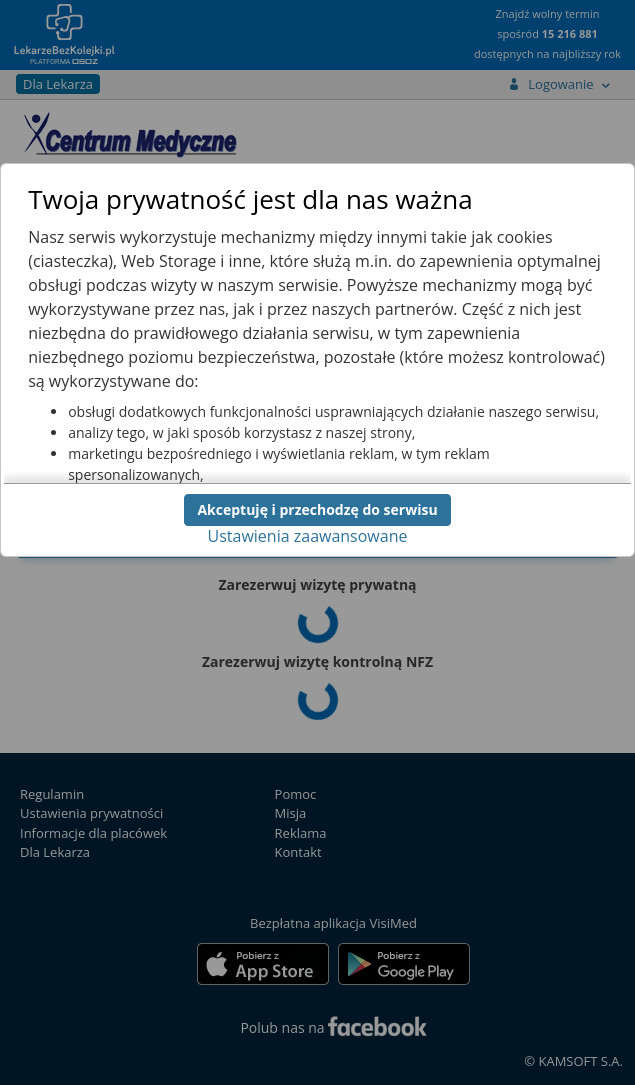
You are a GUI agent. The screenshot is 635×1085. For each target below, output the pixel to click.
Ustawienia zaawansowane (308, 536)
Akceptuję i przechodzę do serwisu (317, 509)
